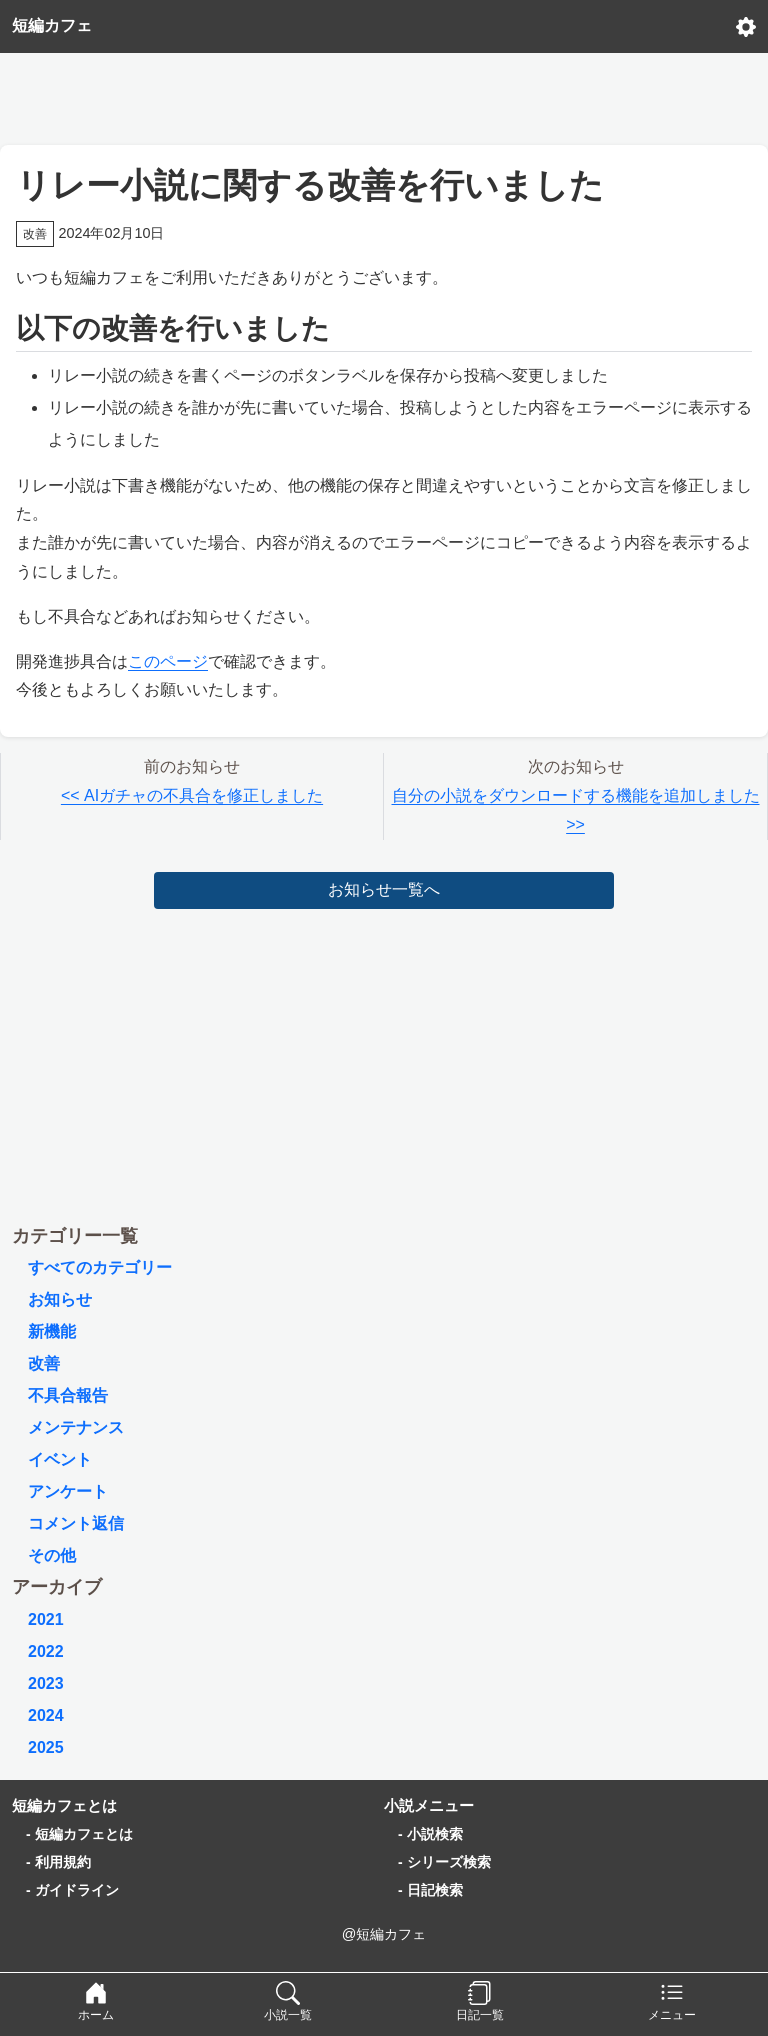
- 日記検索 (430, 1890)
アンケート (68, 1491)
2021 (46, 1619)
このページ (168, 661)
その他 (52, 1555)
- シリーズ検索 (444, 1862)
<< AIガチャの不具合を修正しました (192, 795)
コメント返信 (76, 1523)
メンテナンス (76, 1427)
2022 (46, 1651)
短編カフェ (52, 25)
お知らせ (60, 1299)
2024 (46, 1715)
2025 (46, 1747)
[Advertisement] (384, 94)
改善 (44, 1363)
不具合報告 (68, 1395)
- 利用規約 (58, 1862)
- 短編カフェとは (79, 1834)
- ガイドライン (72, 1890)
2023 (46, 1683)
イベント (60, 1459)
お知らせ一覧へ (384, 889)
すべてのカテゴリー (100, 1267)
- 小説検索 (430, 1834)
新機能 (52, 1331)
